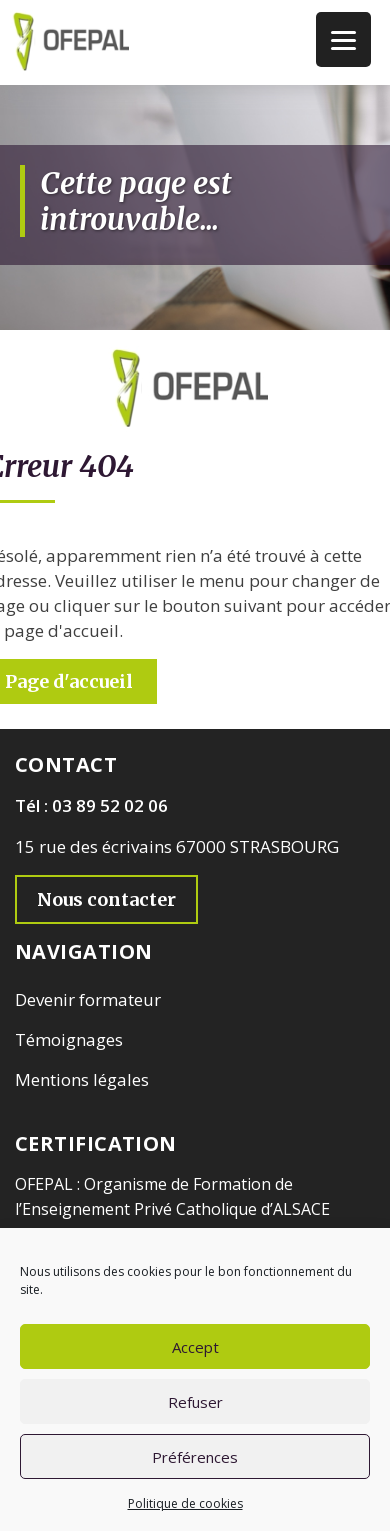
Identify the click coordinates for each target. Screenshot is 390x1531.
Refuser (195, 1402)
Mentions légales (82, 1079)
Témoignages (69, 1039)
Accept (195, 1347)
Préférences (195, 1457)
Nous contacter (106, 899)
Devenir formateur (88, 999)
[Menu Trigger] (343, 39)
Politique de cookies (185, 1503)
